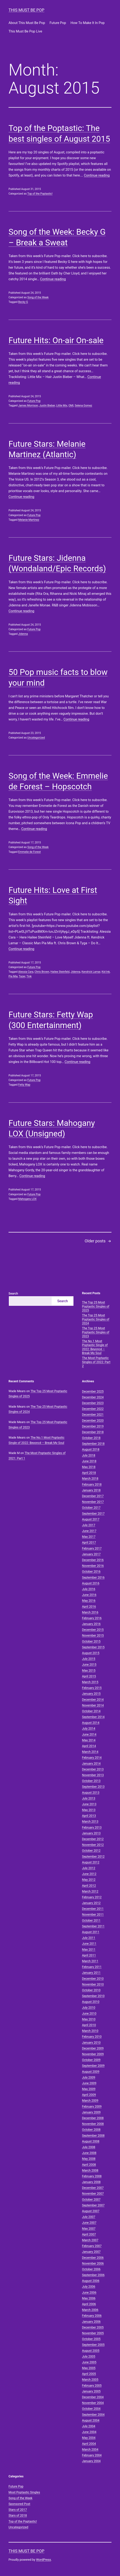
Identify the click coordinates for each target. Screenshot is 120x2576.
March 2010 (90, 2031)
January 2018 (91, 1490)
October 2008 (91, 2129)
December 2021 (93, 1414)
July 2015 (88, 1658)
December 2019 (93, 1426)
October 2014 (91, 1711)
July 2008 (88, 2147)
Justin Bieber (47, 405)
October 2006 (91, 2269)
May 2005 (88, 2368)
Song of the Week (38, 297)
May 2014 (88, 1740)
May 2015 (88, 1670)
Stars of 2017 (18, 2509)
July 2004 (88, 2426)
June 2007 (89, 2222)
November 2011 (93, 1914)
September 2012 (93, 1856)
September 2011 (93, 1926)
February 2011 (92, 1967)
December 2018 (93, 1432)
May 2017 (88, 1536)
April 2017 (89, 1542)
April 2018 (89, 1472)
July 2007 (88, 2217)
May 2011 (88, 1949)
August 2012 (90, 1862)
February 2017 (92, 1548)
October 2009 (91, 2060)
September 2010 (93, 1996)
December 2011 (93, 1908)
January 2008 (91, 2182)
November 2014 (93, 1705)
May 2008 (88, 2158)
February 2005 (92, 2385)
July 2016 (88, 1589)
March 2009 (90, 2100)
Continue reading (97, 175)
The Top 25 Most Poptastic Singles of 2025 (95, 1306)
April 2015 (89, 1676)
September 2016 (93, 1577)
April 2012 (89, 1885)
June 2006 (89, 2292)
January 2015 (91, 1693)
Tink (29, 976)
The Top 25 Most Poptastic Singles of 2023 (95, 1332)
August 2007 (90, 2211)
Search (13, 1293)
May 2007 (88, 2228)
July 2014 (88, 1728)
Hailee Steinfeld (60, 971)
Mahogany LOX (27, 1199)
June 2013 (89, 1804)
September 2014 (93, 1717)
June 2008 (89, 2153)
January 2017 (91, 1554)
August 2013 (90, 1792)
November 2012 (93, 1845)
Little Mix (61, 405)
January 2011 (91, 1972)
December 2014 (93, 1699)
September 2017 (93, 1513)
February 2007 (92, 2246)
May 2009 (88, 2089)
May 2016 (88, 1600)
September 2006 (93, 2275)
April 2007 (89, 2234)
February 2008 (92, 2176)
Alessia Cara (25, 971)
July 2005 (88, 2356)
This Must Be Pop (26, 10)
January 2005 (91, 2391)
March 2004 (90, 2449)
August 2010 (90, 2001)
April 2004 (89, 2443)
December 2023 (93, 1403)
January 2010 (91, 2042)
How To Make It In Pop (88, 23)
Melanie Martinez (28, 519)
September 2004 (93, 2414)
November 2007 (93, 2193)
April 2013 (89, 1815)
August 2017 (90, 1519)
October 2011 (91, 1920)
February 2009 (92, 2106)
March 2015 (90, 1682)
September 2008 (93, 2135)
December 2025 (93, 1391)
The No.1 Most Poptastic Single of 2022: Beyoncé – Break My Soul (95, 1347)
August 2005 (90, 2350)
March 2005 (90, 2379)
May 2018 (88, 1467)
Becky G (23, 302)
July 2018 (88, 1455)
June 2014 (89, 1734)
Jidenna (23, 633)
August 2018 (90, 1449)
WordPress (43, 2559)
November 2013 (93, 1775)
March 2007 (90, 2240)
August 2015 (90, 1653)
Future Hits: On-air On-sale (56, 340)
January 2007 (91, 2251)
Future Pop (58, 23)
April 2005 (89, 2374)
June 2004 (89, 2432)
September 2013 (93, 1786)
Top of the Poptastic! (39, 193)
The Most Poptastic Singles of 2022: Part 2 (96, 1362)
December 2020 (93, 1420)
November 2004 (93, 2403)
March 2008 (90, 2170)
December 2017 (93, 1496)
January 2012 (91, 1903)
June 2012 (89, 1874)
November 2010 (93, 1984)
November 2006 (93, 2263)
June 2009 (89, 2083)
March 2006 (90, 2310)
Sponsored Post (19, 2504)
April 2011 (89, 1955)
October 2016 (91, 1571)
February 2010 (92, 2036)
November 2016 (93, 1565)
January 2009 (91, 2112)
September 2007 (93, 2205)
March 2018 (90, 1478)
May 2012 (88, 1879)
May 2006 (88, 2298)
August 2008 (90, 2141)
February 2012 (92, 1897)
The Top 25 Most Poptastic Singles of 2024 (95, 1319)
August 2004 (90, 2420)
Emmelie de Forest (29, 851)
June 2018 (89, 1461)
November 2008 (93, 2124)
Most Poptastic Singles (24, 2492)
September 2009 (93, 2065)
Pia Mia (13, 976)
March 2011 (90, 1961)
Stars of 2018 (18, 2515)
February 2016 (92, 1618)
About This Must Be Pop (27, 23)
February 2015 (92, 1688)
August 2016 (90, 1583)
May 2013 (88, 1810)
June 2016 (89, 1595)
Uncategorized (36, 737)
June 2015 (89, 1664)
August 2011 (90, 1932)
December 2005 (93, 2327)
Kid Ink (106, 971)
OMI (71, 405)
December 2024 (93, 1397)
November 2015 (93, 1635)
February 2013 (92, 1827)
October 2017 (91, 1507)
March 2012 (90, 1891)
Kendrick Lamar (90, 971)
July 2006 (88, 2286)
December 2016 (93, 1560)
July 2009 (88, 2077)
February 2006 (92, 2315)
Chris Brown (42, 971)
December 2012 (93, 1839)
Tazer (22, 976)
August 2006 (90, 2281)
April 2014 (89, 1746)
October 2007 (91, 2199)
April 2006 (89, 2304)
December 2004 (93, 2397)
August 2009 (90, 2071)
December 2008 (93, 2118)
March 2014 (90, 1751)
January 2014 (91, 1763)
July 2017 (88, 1525)
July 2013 (88, 1798)
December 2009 (93, 2048)
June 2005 (89, 2362)
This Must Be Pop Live (25, 31)
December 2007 (93, 2187)
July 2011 (88, 1938)
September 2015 (93, 1647)
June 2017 (89, 1531)
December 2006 (93, 2257)
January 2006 (91, 2321)
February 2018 (92, 1484)
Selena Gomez (83, 405)
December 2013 (93, 1769)
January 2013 (91, 1833)
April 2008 (89, 2164)
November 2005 (93, 2333)
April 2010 (89, 2025)
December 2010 (93, 1978)
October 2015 (91, 1641)
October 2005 (91, 2339)
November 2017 (93, 1502)
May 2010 (88, 2019)
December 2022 (93, 1409)
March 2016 (90, 1612)
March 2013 (90, 1821)
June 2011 (89, 1943)
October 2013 (91, 1781)
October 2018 (91, 1438)
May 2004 (88, 2437)
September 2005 (93, 2344)
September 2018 (93, 1443)
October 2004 (91, 2408)
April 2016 (89, 1606)
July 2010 (88, 2007)
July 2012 (88, 1868)
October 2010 (91, 1990)
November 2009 (93, 2054)
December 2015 (93, 1629)
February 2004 (92, 2455)
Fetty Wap (24, 1084)
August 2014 (90, 1722)
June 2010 (89, 2013)
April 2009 (89, 2094)
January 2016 (91, 1624)
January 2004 (91, 2461)
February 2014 (92, 1757)
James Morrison (28, 405)
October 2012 (91, 1850)
